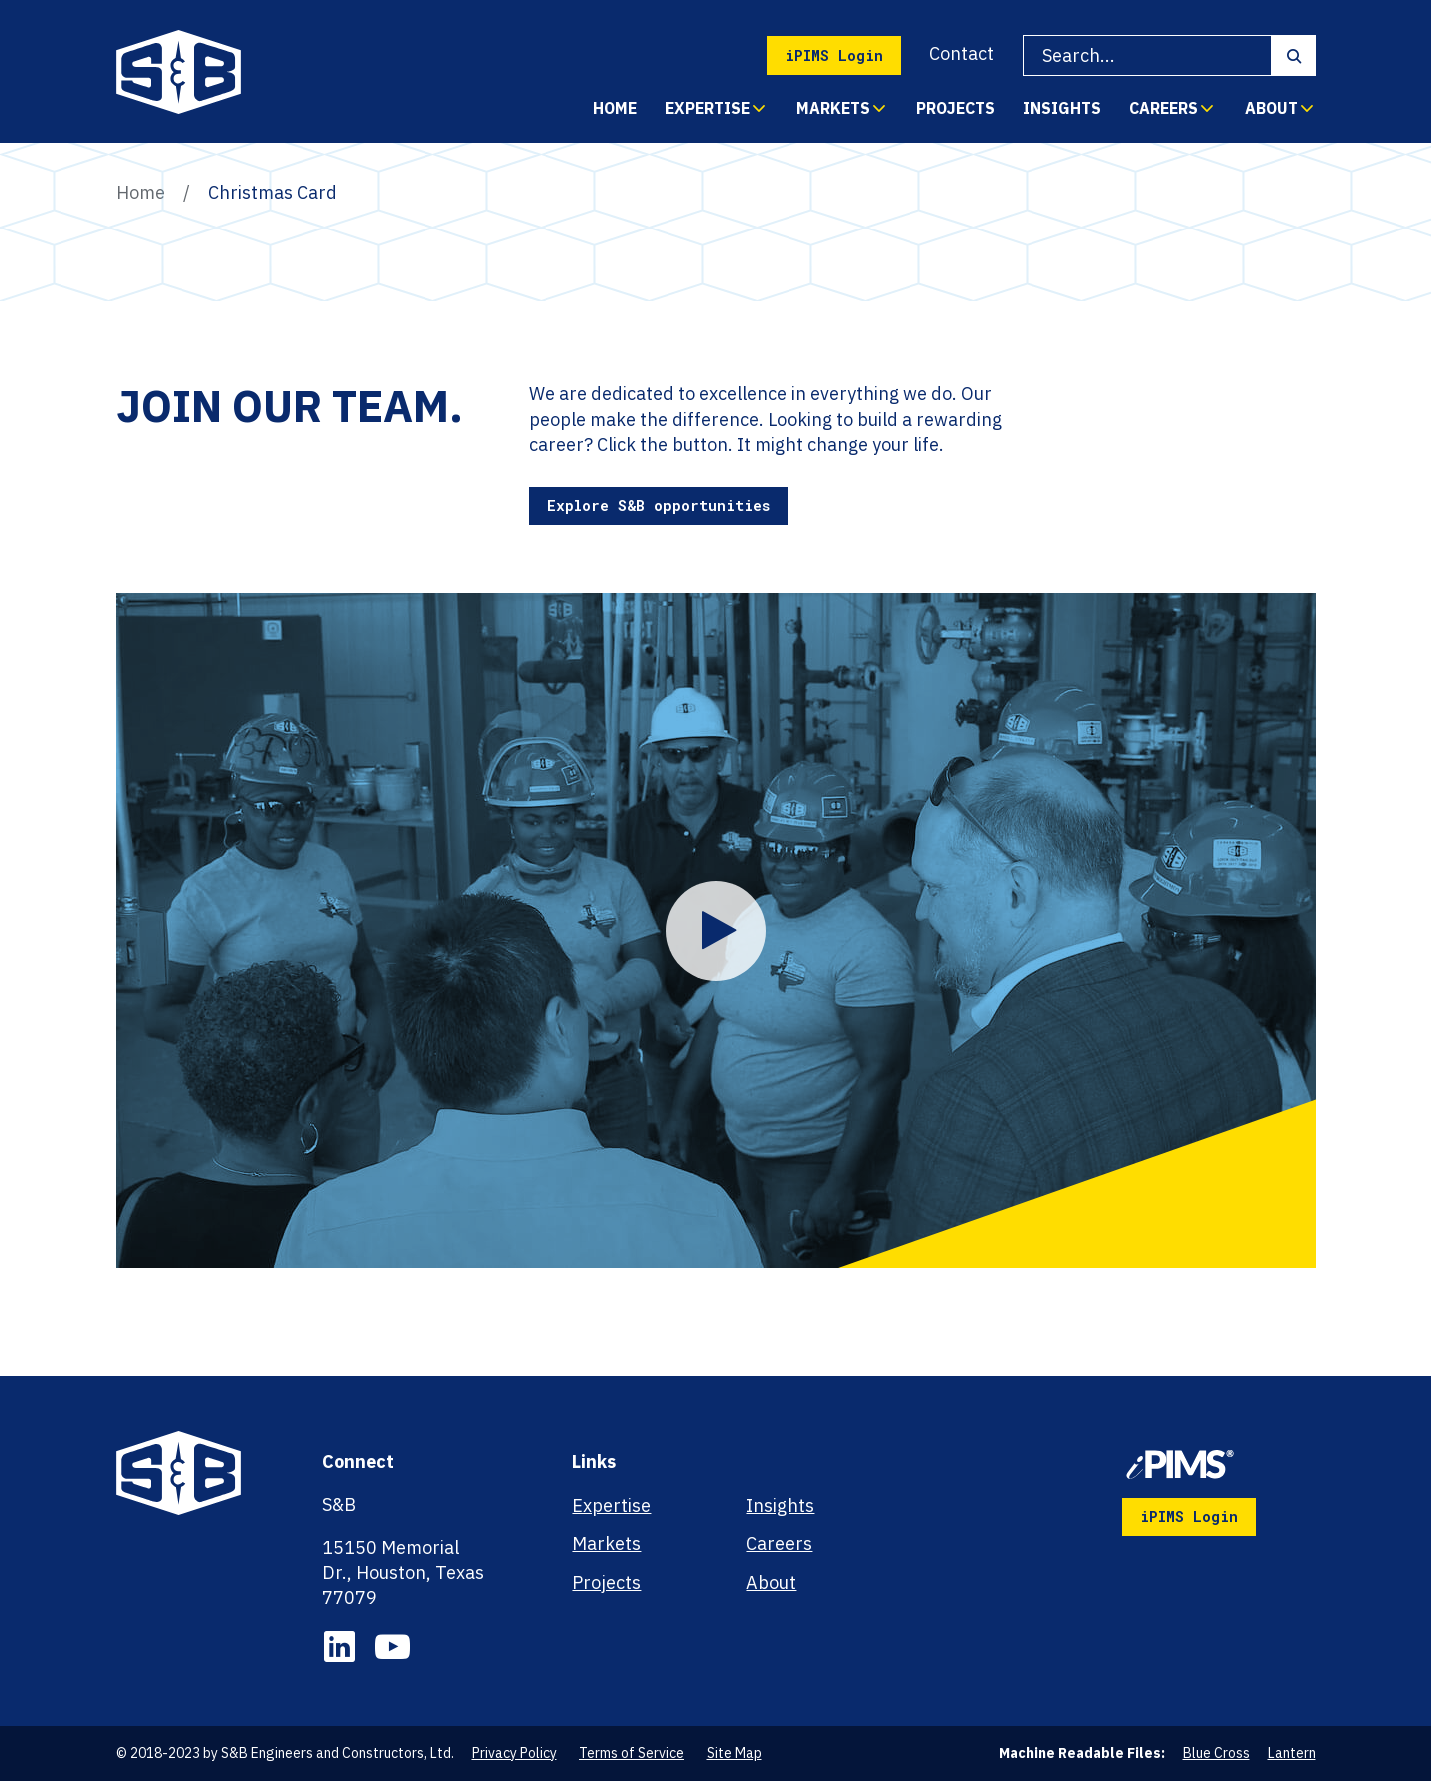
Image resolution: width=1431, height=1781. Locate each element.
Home (615, 108)
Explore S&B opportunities (658, 505)
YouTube (392, 1646)
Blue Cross (1216, 1753)
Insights (1062, 108)
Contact (961, 53)
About (1271, 108)
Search (1294, 56)
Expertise (707, 108)
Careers (1163, 108)
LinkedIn (339, 1646)
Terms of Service (631, 1753)
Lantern (1292, 1753)
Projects (955, 108)
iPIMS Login (834, 55)
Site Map (734, 1753)
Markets (833, 108)
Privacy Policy (514, 1753)
